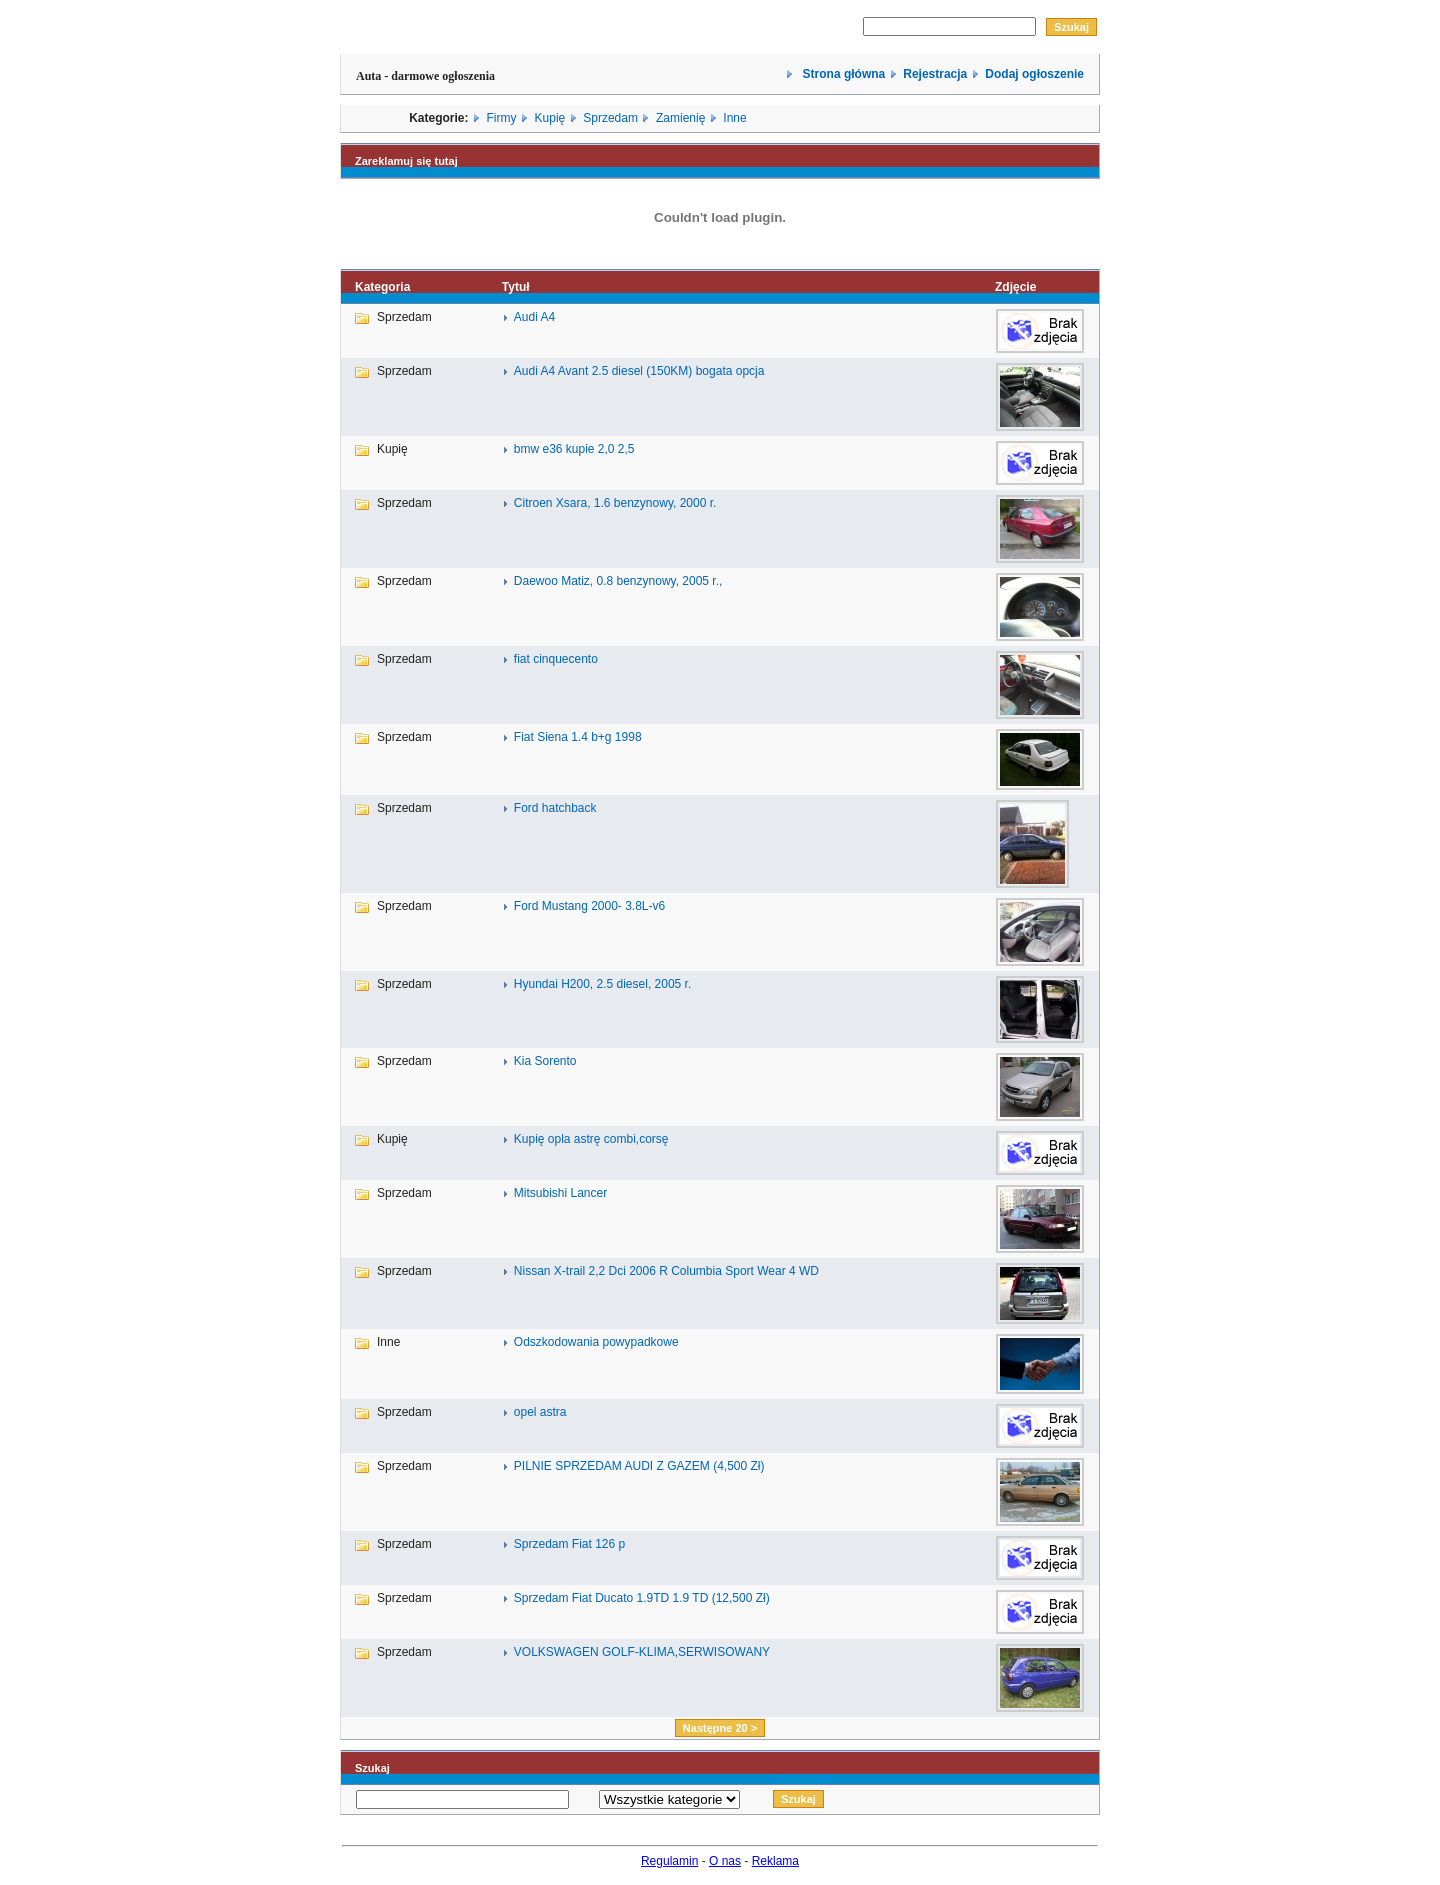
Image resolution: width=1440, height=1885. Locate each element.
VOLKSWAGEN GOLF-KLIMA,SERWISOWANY (642, 1652)
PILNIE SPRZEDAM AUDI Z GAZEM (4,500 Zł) (639, 1466)
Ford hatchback (555, 808)
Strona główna (842, 74)
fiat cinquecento (556, 659)
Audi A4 (534, 317)
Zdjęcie (1015, 287)
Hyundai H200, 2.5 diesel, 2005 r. (602, 984)
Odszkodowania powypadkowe (596, 1342)
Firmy (502, 118)
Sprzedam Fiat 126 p (569, 1544)
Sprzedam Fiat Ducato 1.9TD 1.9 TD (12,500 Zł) (642, 1598)
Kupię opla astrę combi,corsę (591, 1139)
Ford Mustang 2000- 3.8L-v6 (589, 906)
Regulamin (669, 1861)
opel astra (540, 1412)
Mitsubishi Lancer (560, 1193)
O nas (725, 1861)
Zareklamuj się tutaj (406, 161)
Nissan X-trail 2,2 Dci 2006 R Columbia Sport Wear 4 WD (666, 1271)
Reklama (775, 1861)
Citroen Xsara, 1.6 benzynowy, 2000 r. (615, 503)
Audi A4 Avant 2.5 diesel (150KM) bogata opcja (639, 371)
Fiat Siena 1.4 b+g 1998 (578, 737)
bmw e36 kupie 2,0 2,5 (574, 449)
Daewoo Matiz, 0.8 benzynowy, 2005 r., (618, 581)
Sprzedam (610, 118)
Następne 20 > (720, 1728)
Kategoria (382, 287)
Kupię (550, 118)
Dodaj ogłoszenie (1034, 74)
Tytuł (516, 287)
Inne (734, 118)
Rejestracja (935, 74)
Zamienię (680, 118)
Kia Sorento (545, 1061)
